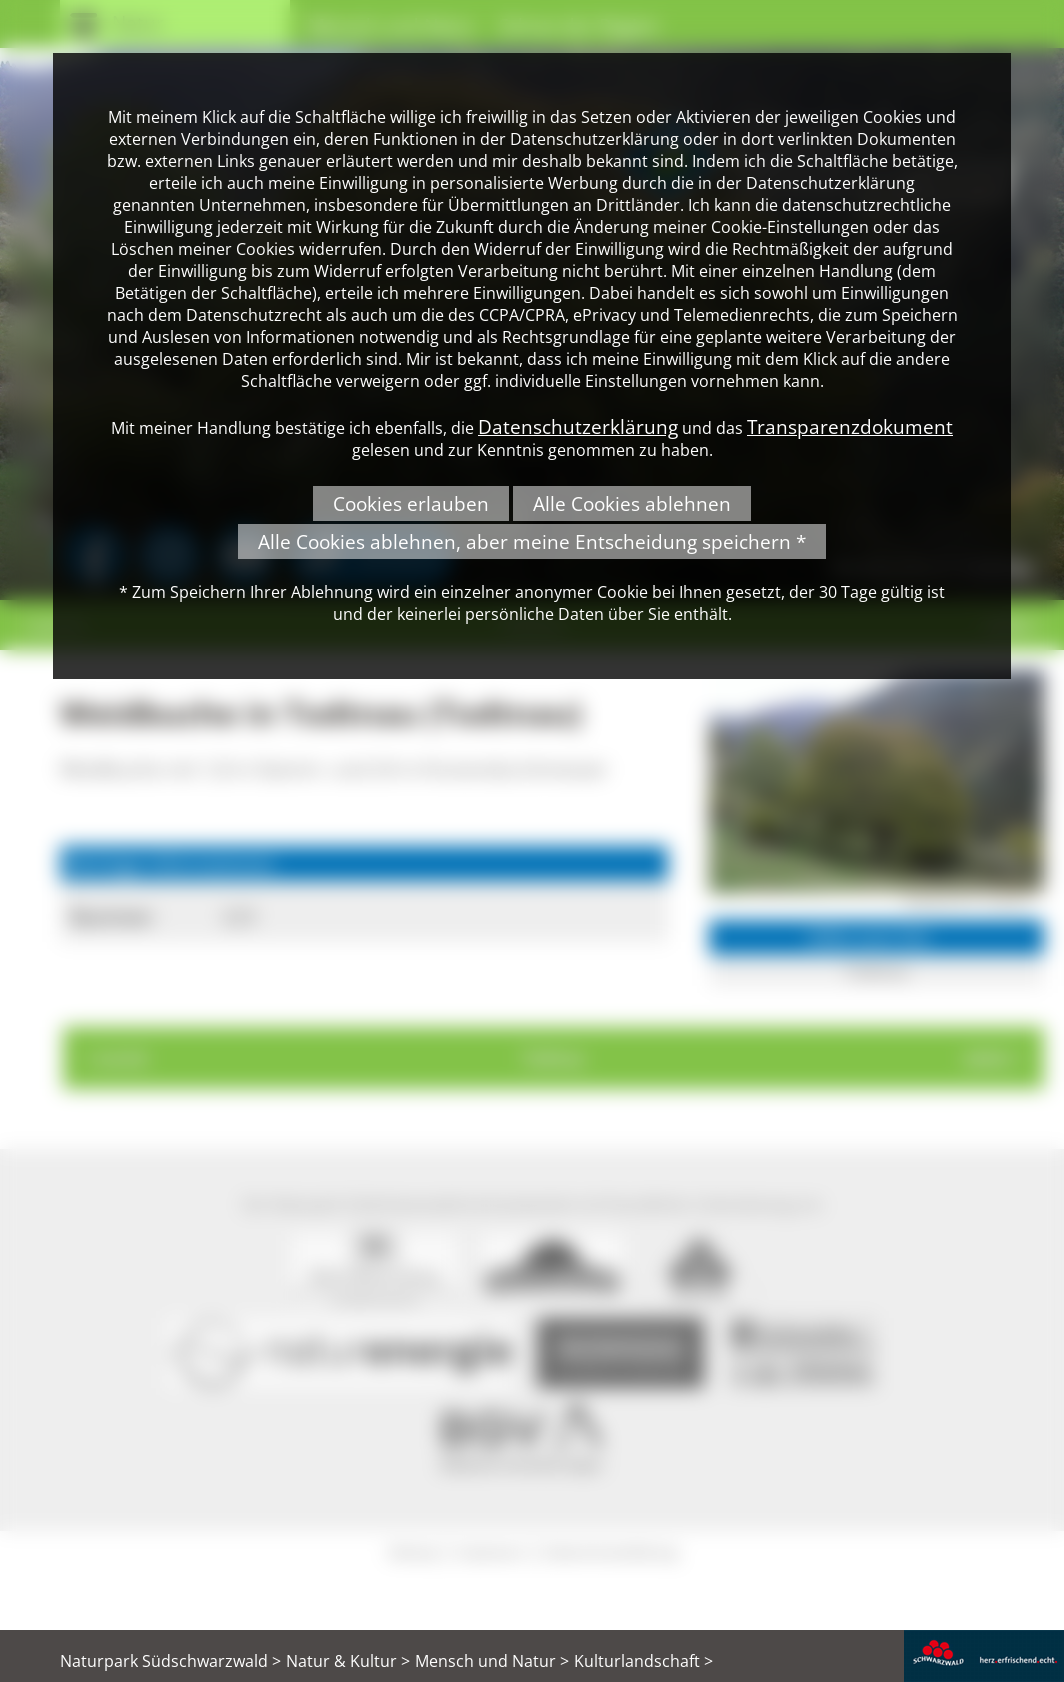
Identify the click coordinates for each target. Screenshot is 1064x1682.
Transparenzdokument (850, 426)
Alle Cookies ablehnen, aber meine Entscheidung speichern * (532, 541)
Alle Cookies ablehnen (632, 503)
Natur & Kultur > (348, 1661)
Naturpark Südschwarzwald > (170, 1661)
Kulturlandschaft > (643, 1661)
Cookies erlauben (411, 503)
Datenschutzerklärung (578, 426)
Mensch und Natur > (492, 1661)
